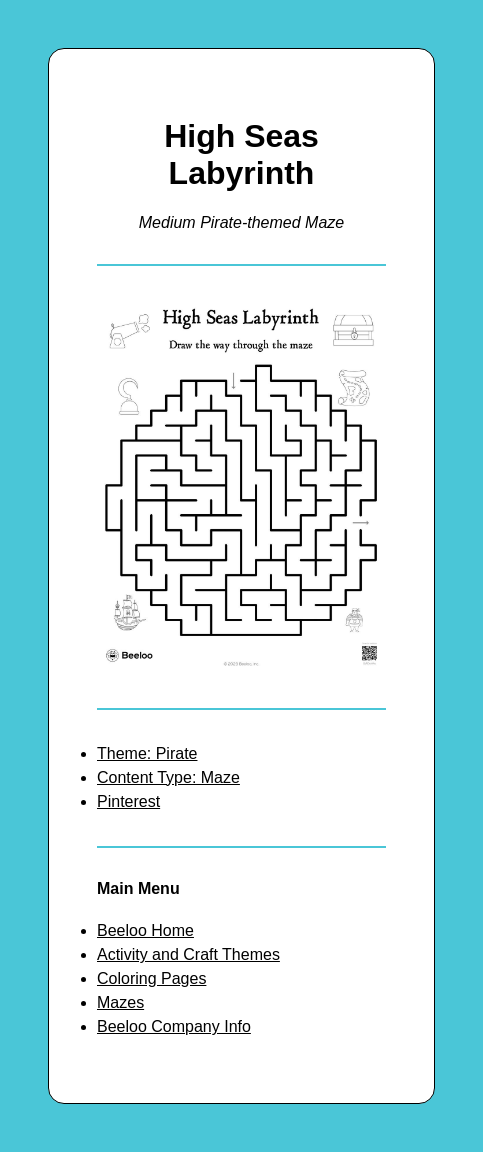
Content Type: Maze (168, 777)
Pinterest (128, 801)
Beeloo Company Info (174, 1026)
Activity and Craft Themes (188, 954)
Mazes (120, 1002)
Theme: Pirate (147, 753)
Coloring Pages (151, 978)
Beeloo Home (145, 930)
